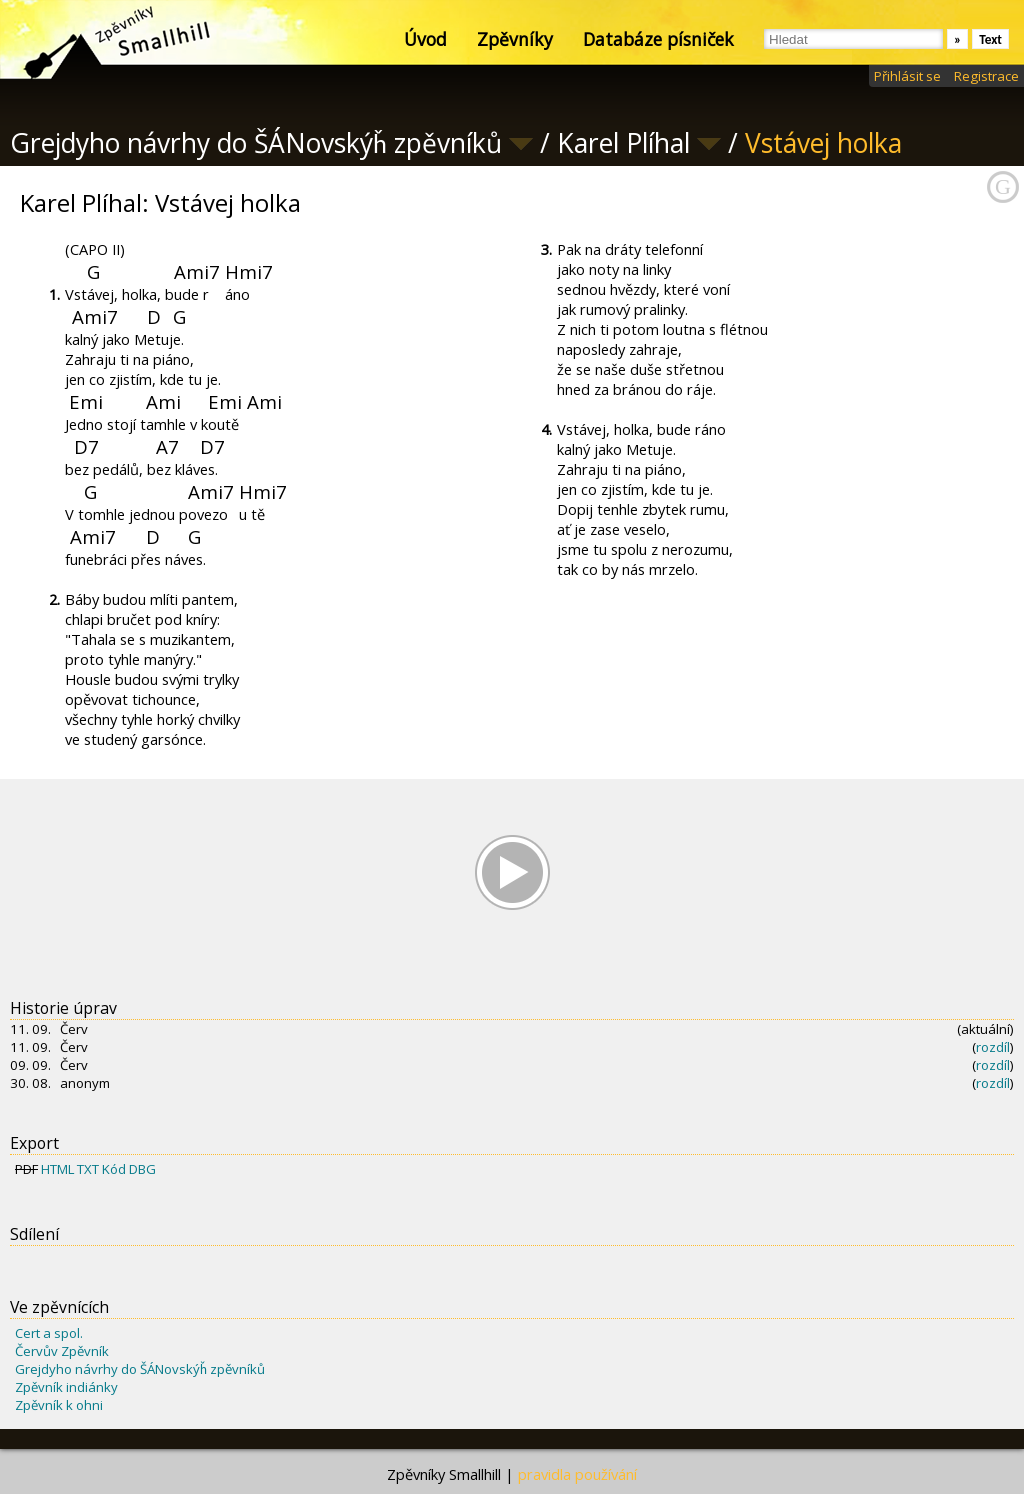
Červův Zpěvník (62, 1351)
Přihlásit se (907, 76)
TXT (88, 1169)
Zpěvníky (515, 39)
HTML (57, 1169)
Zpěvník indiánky (66, 1387)
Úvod (425, 39)
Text (990, 39)
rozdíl (993, 1047)
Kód (114, 1169)
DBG (142, 1169)
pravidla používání (577, 1474)
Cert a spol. (49, 1333)
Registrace (986, 76)
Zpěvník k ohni (59, 1405)
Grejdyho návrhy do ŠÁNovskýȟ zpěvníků (140, 1369)
